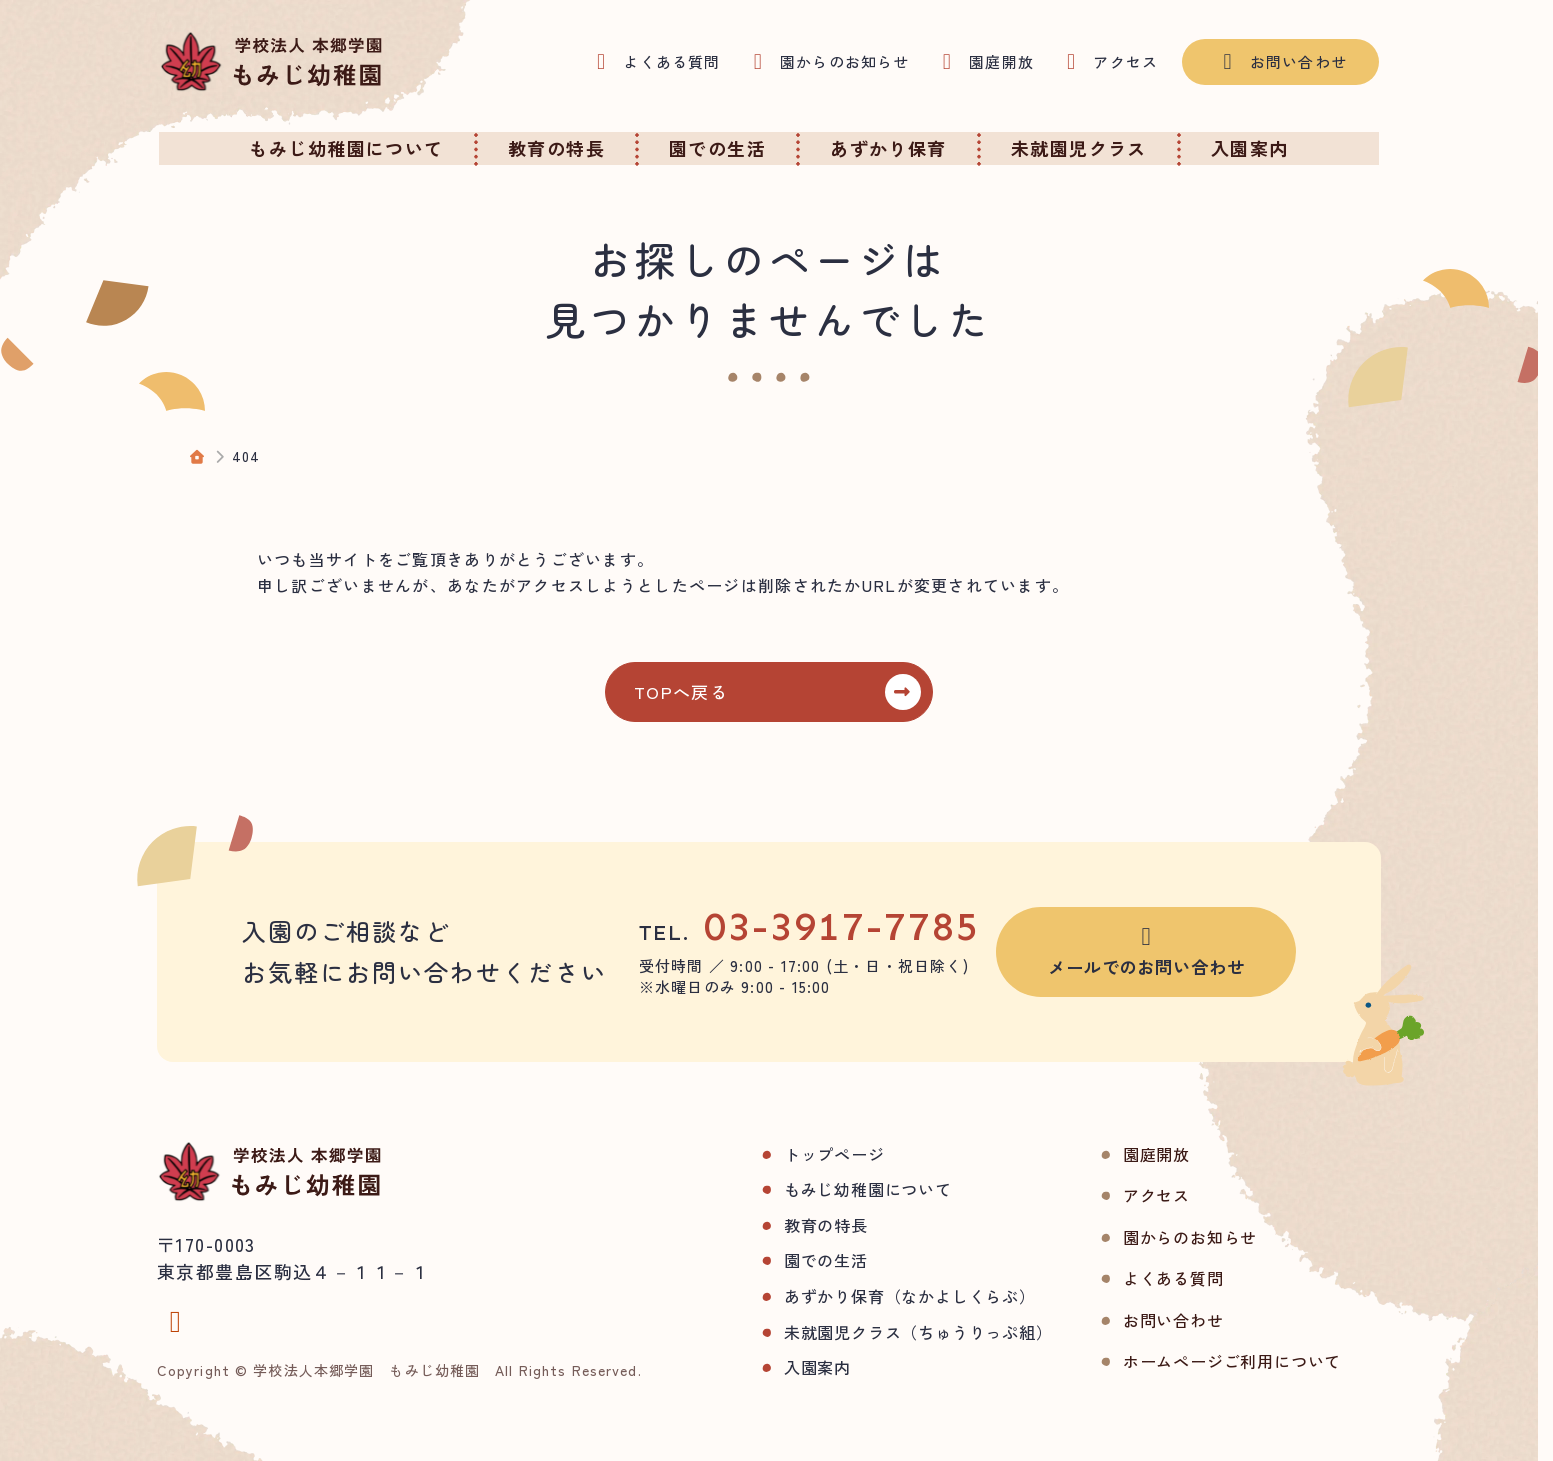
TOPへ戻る (692, 691)
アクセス (1124, 1195)
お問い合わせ (1141, 1320)
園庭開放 (1124, 1154)
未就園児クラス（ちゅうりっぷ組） (886, 1332)
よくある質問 (1141, 1278)
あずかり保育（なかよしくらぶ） (878, 1296)
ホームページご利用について (1200, 1361)
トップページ (802, 1154)
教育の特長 (794, 1225)
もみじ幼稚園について (836, 1189)
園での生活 (794, 1260)
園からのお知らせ (1158, 1237)
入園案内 (785, 1367)
